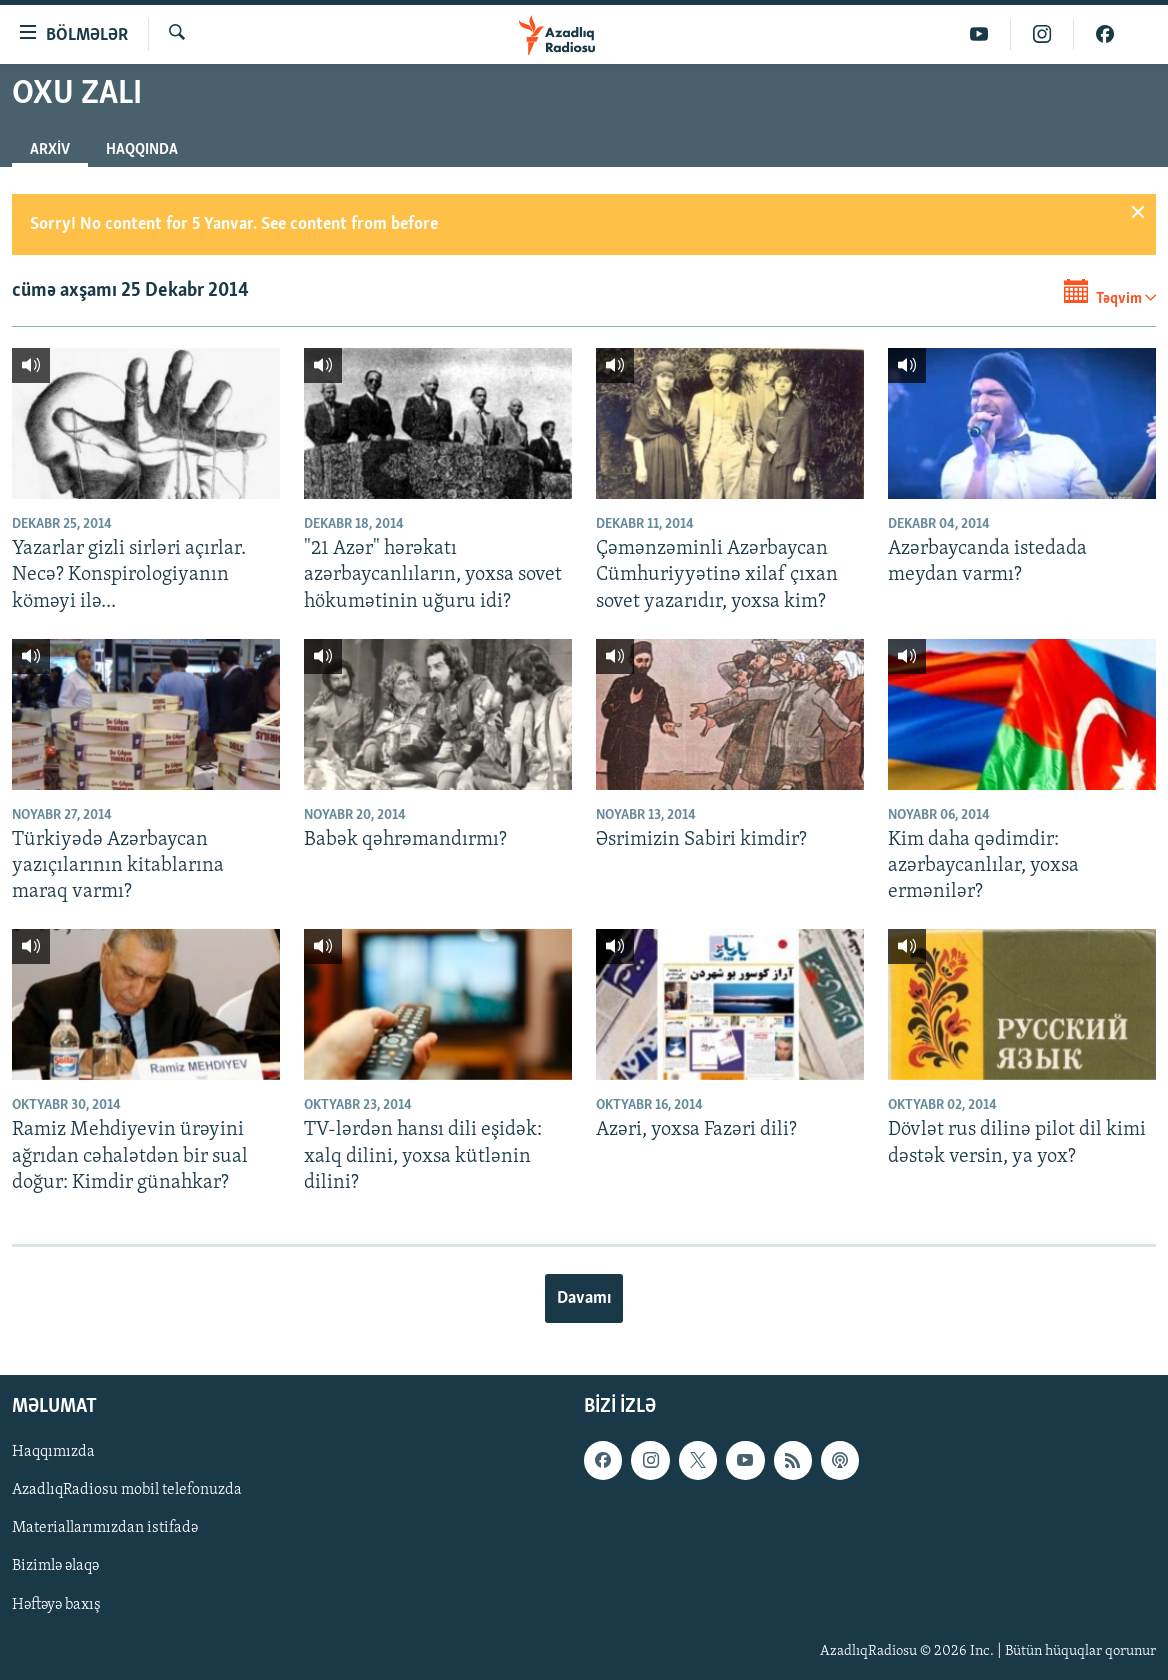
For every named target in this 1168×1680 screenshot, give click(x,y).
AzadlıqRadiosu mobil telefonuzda (127, 1491)
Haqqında (142, 150)
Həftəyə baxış (56, 1605)
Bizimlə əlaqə (55, 1567)
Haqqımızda (53, 1453)
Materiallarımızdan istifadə (105, 1529)
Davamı (584, 1298)
